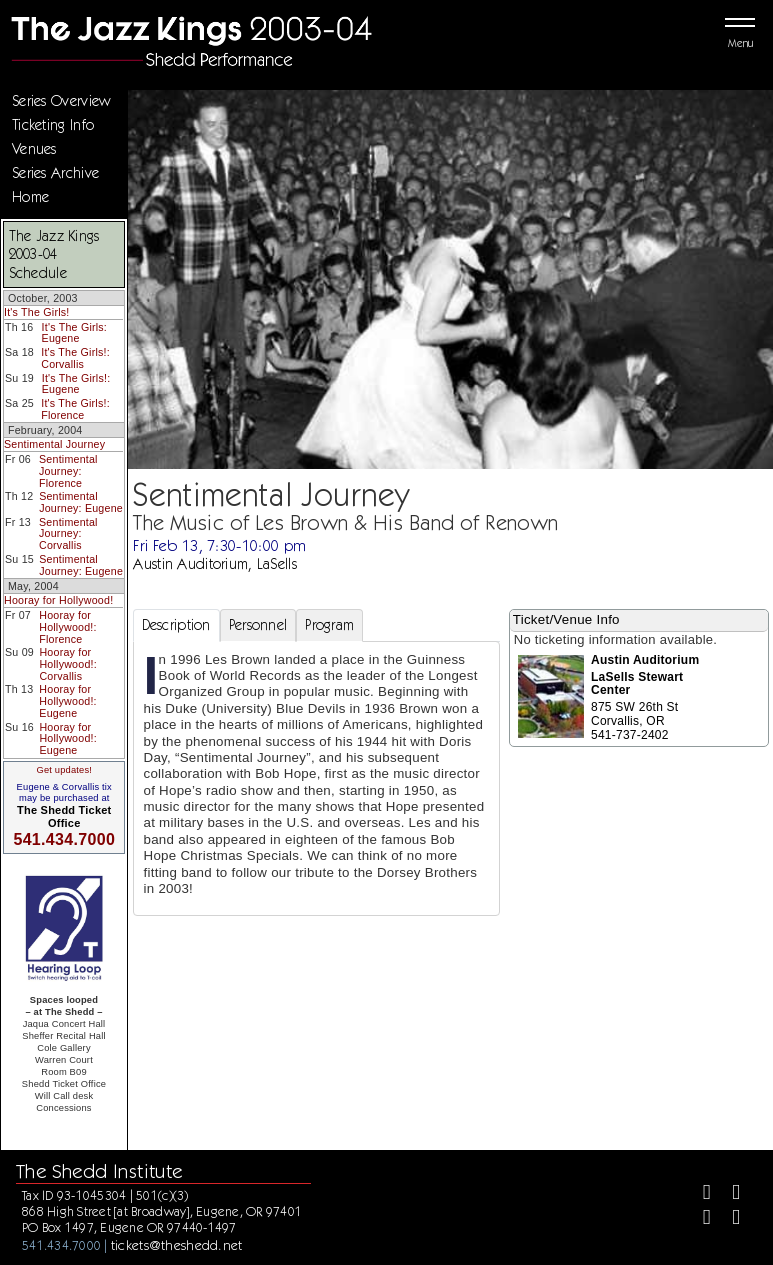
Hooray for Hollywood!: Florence (67, 626)
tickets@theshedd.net (177, 1245)
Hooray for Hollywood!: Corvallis (67, 663)
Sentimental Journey (54, 444)
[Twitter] (727, 1194)
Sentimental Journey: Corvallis (68, 533)
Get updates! (64, 770)
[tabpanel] (316, 779)
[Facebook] (698, 1194)
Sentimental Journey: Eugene (81, 502)
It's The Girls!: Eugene (76, 384)
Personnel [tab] (258, 625)
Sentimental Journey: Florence (68, 470)
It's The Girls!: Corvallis (75, 358)
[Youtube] (727, 1219)
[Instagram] (698, 1219)
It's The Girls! (36, 312)
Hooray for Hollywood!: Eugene (67, 700)
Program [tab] (329, 625)
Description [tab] (176, 625)
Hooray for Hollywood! (58, 600)
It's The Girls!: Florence (75, 409)
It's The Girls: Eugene (74, 333)
